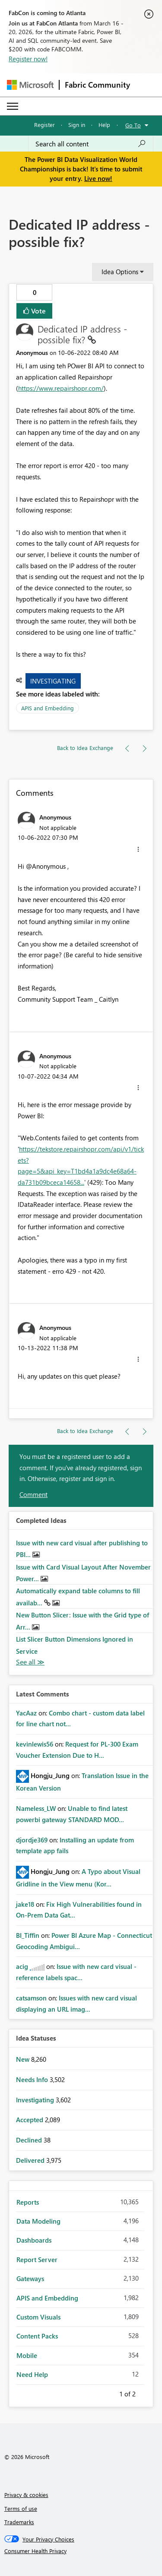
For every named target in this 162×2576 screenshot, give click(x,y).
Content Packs (37, 2336)
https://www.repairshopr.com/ (61, 388)
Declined (30, 2140)
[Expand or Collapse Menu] (12, 106)
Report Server (36, 2259)
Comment (33, 1494)
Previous (109, 2392)
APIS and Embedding (47, 708)
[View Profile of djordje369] (32, 1839)
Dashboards (33, 2240)
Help (104, 124)
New (23, 2059)
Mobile (26, 2355)
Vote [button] (37, 310)
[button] (138, 849)
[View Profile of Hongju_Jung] (50, 1775)
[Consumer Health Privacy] (81, 2551)
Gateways (30, 2278)
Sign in (76, 124)
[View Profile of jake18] (25, 1904)
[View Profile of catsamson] (31, 1998)
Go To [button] (133, 125)
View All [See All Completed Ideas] (30, 1662)
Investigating (53, 681)
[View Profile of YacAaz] (26, 1713)
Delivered (31, 2160)
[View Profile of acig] (22, 1966)
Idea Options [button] (120, 271)
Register (44, 124)
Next (146, 2392)
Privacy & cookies (26, 2494)
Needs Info (33, 2079)
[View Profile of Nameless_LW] (36, 1808)
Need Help (32, 2374)
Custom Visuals (38, 2317)
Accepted (30, 2119)
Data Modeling (38, 2221)
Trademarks (19, 2521)
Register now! (28, 58)
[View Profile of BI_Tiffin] (27, 1935)
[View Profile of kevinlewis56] (34, 1744)
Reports (27, 2202)
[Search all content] (90, 144)
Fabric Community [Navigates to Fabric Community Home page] (97, 84)
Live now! (98, 178)
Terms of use (20, 2508)
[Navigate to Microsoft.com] (30, 85)
